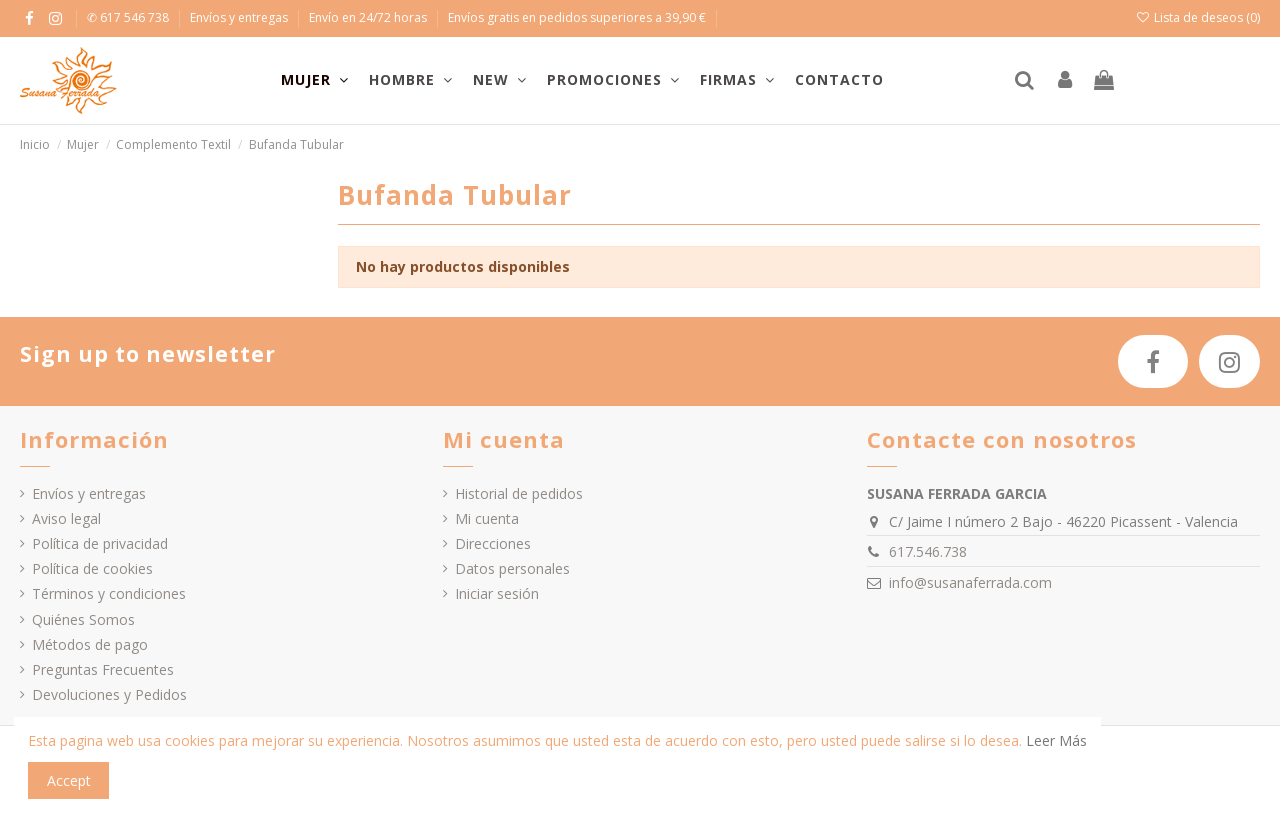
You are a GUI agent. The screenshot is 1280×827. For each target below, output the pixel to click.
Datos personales (512, 568)
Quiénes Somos (83, 619)
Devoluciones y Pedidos (109, 694)
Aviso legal (66, 518)
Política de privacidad (100, 543)
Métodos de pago (90, 644)
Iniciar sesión (497, 593)
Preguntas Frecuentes (103, 669)
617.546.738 (928, 551)
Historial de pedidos (519, 493)
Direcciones (493, 543)
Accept (69, 780)
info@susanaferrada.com (970, 582)
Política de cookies (92, 568)
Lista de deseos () (1198, 17)
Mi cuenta (487, 518)
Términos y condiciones (109, 593)
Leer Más (1056, 740)
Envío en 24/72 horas (369, 17)
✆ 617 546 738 (129, 17)
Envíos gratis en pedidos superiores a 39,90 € (577, 17)
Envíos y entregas (240, 17)
